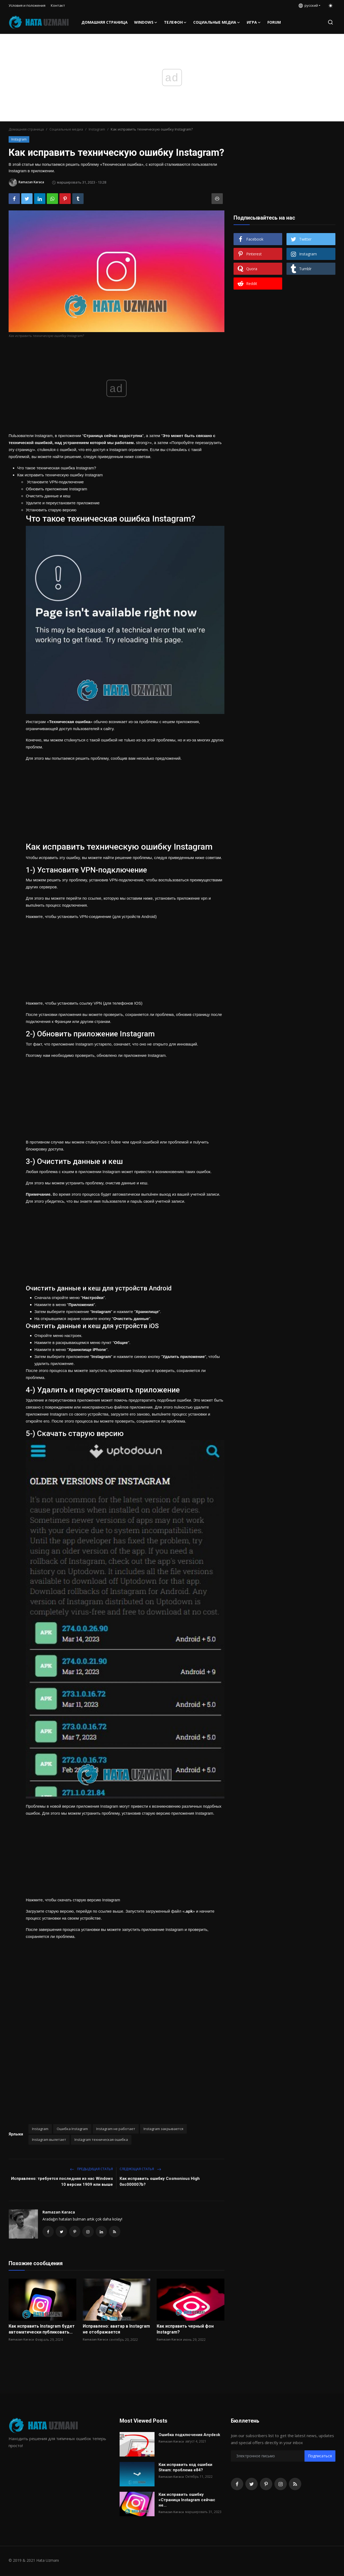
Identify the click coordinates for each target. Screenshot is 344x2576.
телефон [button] (175, 22)
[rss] (295, 2485)
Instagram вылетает (49, 2139)
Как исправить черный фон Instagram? (185, 2330)
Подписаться (320, 2457)
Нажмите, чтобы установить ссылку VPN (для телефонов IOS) (84, 1003)
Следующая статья (140, 2169)
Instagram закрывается (163, 2128)
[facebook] (237, 2485)
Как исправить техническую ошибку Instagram (60, 475)
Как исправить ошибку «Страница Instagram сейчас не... (191, 2498)
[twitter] (251, 2485)
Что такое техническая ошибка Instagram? (56, 468)
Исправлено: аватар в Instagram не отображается (116, 2330)
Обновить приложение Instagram (56, 489)
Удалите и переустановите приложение (63, 503)
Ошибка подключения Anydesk (189, 2436)
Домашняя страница (104, 22)
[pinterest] (266, 2485)
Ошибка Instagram (72, 2128)
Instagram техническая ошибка (101, 2139)
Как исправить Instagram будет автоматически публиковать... (42, 2330)
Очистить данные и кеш (48, 496)
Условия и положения (27, 5)
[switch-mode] (330, 5)
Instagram (97, 129)
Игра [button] (254, 22)
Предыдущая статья (91, 2169)
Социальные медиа (66, 129)
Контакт (58, 5)
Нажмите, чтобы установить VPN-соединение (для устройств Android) (91, 916)
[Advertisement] (125, 799)
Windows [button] (145, 22)
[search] (330, 22)
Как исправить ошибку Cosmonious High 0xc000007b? (160, 2181)
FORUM (274, 22)
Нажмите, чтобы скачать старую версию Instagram (73, 1900)
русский (308, 5)
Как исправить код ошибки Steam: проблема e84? (185, 2469)
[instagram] (280, 2485)
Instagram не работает (115, 2128)
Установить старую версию (51, 510)
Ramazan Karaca (58, 2212)
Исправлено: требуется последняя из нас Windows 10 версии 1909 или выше (62, 2181)
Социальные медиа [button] (216, 22)
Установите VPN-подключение (55, 482)
